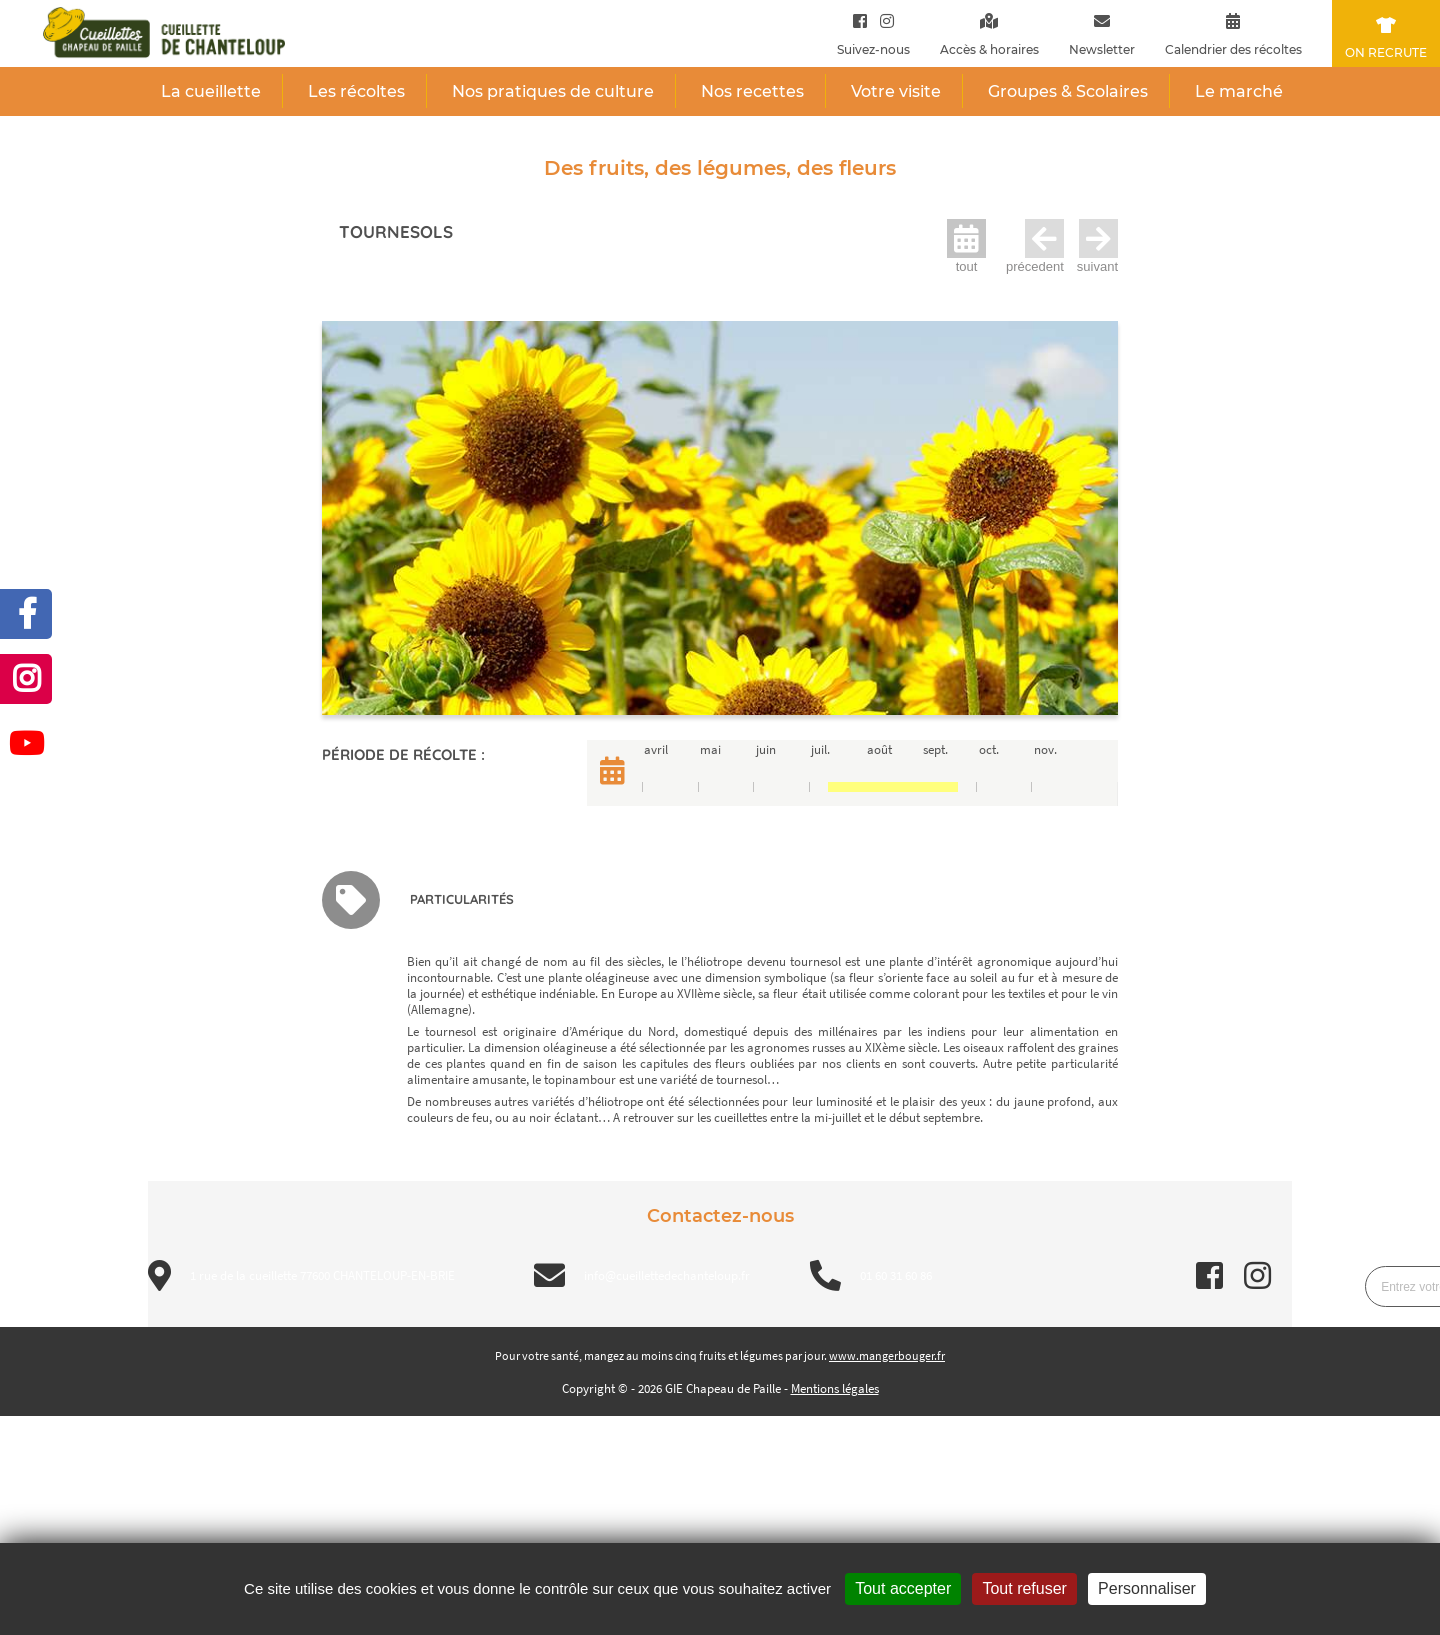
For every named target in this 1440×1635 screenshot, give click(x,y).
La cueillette (211, 91)
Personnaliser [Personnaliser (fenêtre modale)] (1147, 1588)
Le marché (1239, 91)
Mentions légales (835, 1388)
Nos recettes (752, 91)
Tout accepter (903, 1588)
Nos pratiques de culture (553, 91)
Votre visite (896, 91)
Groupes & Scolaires (1068, 91)
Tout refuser (1024, 1588)
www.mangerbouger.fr (887, 1355)
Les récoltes (356, 91)
